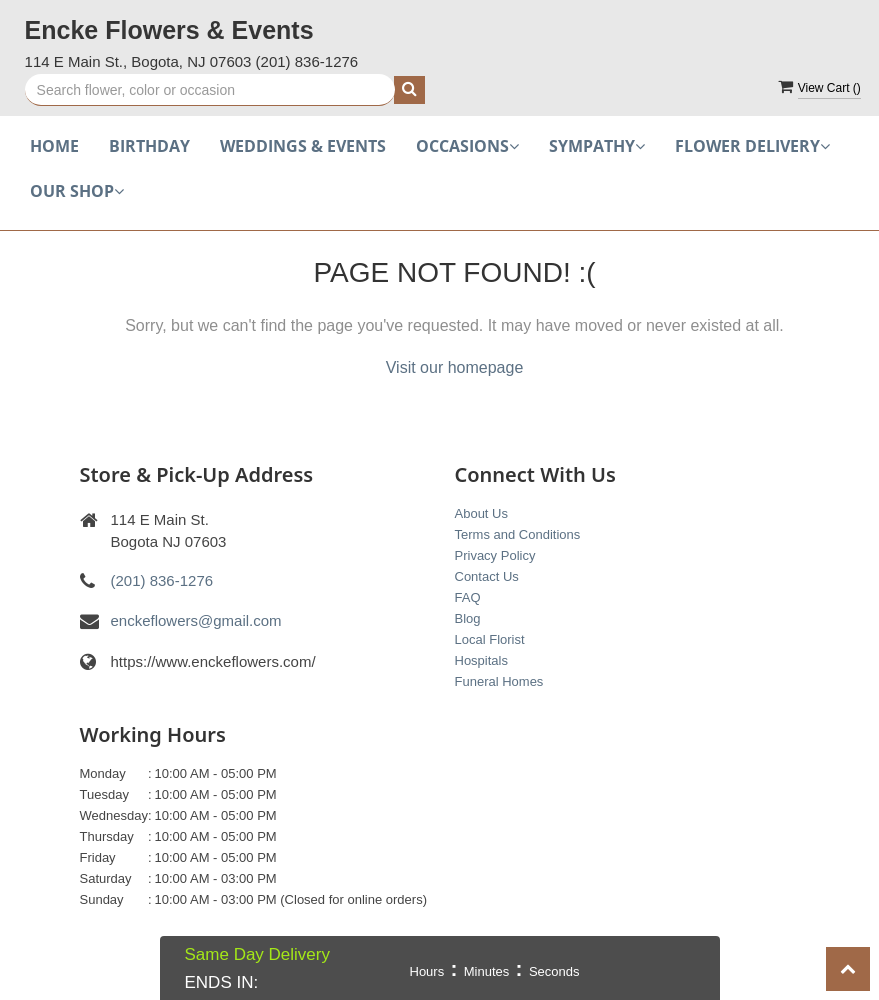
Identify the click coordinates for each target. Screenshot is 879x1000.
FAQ (468, 597)
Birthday (149, 146)
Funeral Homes (499, 681)
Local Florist (490, 639)
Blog (468, 618)
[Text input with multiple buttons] (210, 90)
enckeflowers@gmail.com (196, 620)
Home (54, 146)
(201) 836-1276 (307, 61)
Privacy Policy (495, 555)
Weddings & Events (303, 146)
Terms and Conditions (518, 534)
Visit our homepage (455, 367)
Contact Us (487, 576)
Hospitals (481, 660)
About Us (481, 513)
